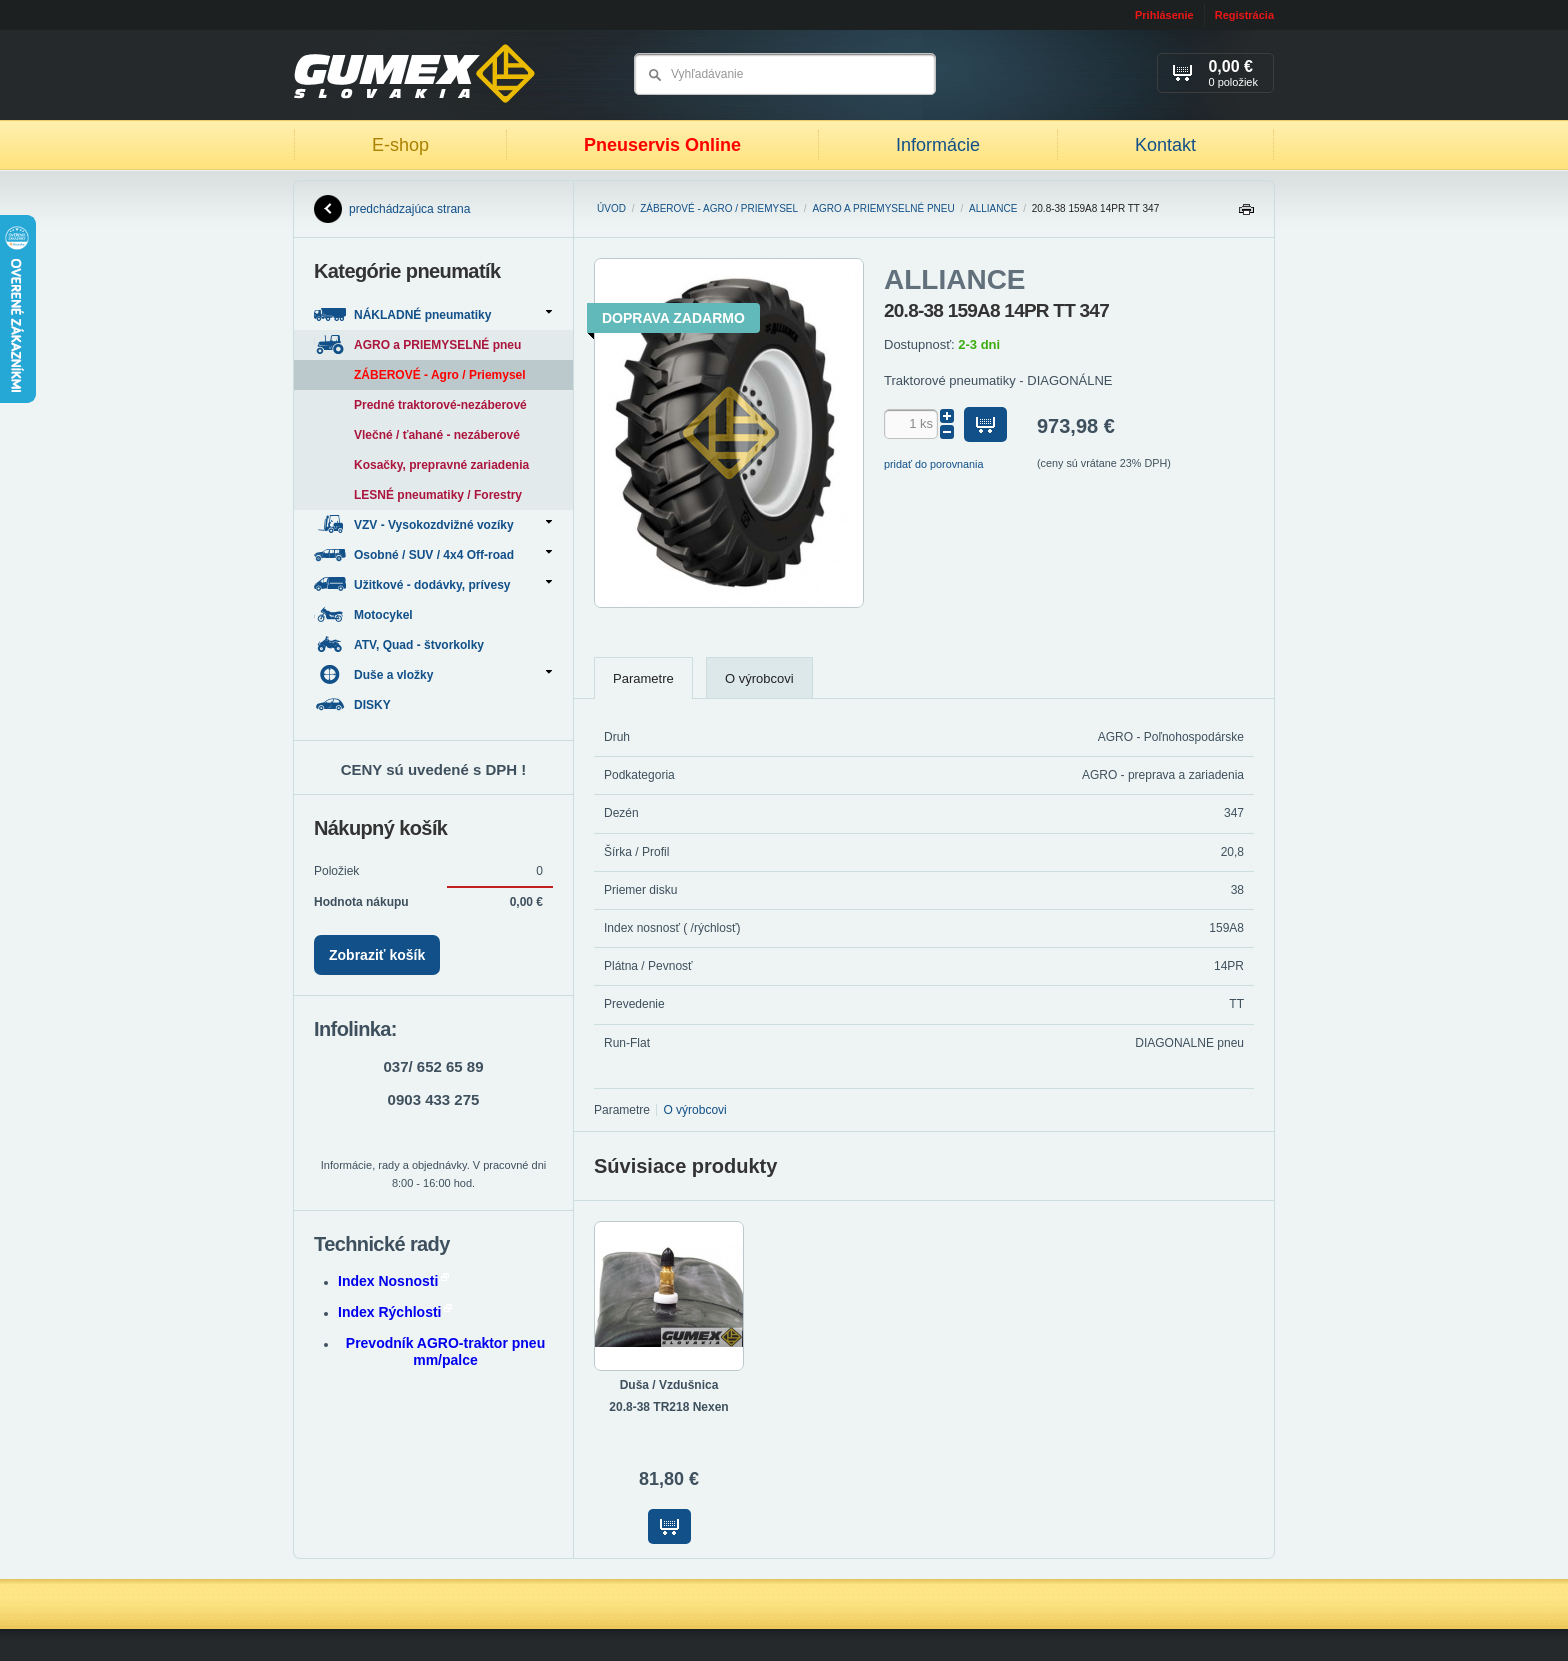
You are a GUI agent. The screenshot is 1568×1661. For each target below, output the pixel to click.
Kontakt (1165, 145)
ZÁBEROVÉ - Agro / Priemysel (719, 208)
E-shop (400, 145)
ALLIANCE (993, 208)
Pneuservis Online (662, 145)
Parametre (643, 678)
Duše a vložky (433, 674)
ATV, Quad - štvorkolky (400, 644)
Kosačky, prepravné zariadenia (441, 465)
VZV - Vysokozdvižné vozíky (433, 524)
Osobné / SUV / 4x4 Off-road (433, 554)
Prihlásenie (1164, 15)
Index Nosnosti (393, 1281)
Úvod (611, 208)
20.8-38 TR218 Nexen (668, 1407)
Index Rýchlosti (395, 1312)
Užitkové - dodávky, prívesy (433, 584)
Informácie (938, 145)
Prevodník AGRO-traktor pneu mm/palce (445, 1351)
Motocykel (365, 614)
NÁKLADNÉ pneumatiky (433, 314)
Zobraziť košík (377, 955)
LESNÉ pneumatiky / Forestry (438, 495)
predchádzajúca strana (392, 209)
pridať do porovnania (934, 464)
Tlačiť (1246, 214)
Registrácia (1244, 15)
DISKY (354, 704)
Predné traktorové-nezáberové (440, 405)
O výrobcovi (759, 678)
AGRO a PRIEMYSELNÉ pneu (883, 208)
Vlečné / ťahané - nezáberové (437, 435)
